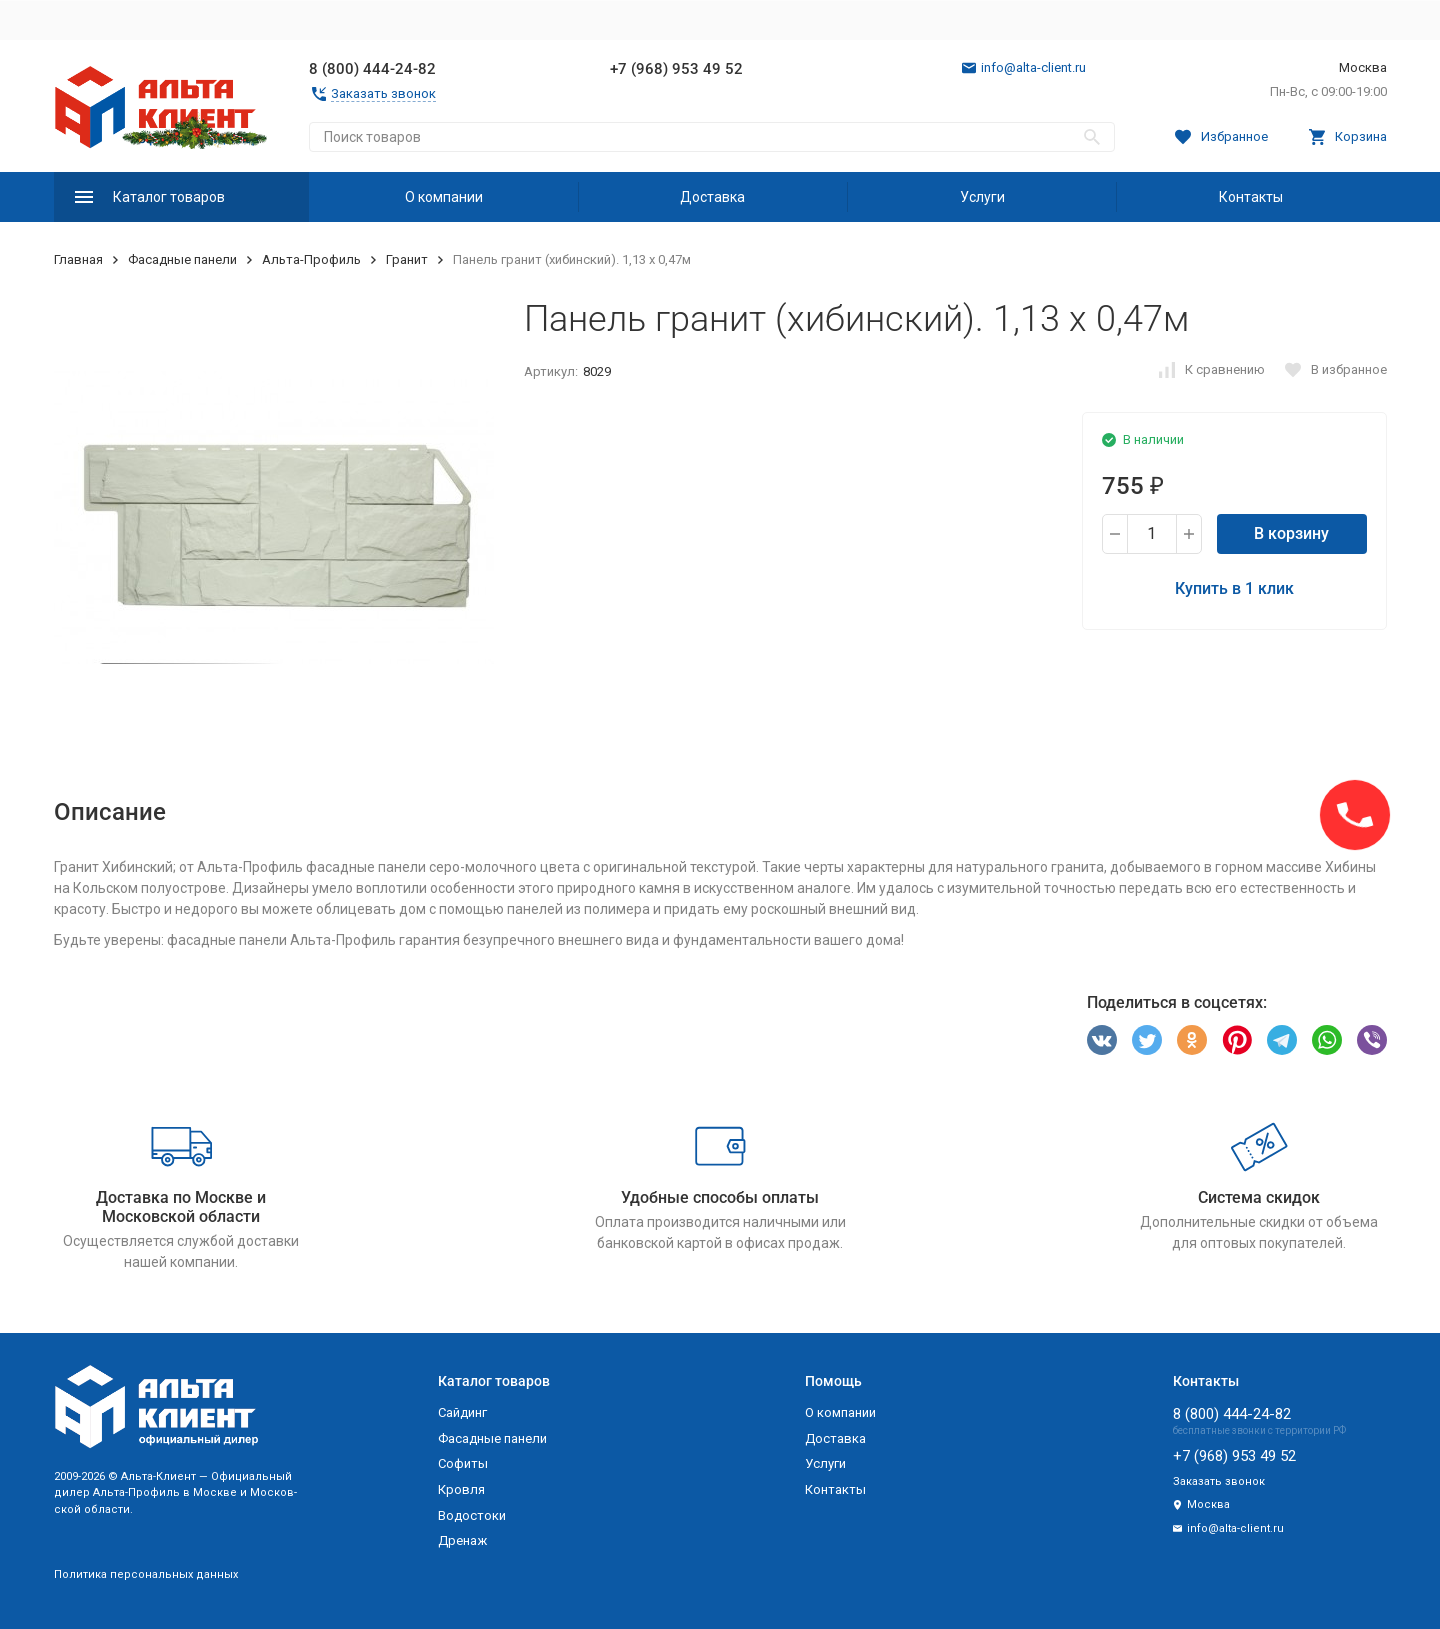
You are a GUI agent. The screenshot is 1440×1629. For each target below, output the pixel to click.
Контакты (1251, 197)
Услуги (982, 197)
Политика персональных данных (146, 1574)
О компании (444, 197)
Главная (78, 259)
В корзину (1291, 533)
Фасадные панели (182, 259)
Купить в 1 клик (1234, 588)
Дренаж (462, 1540)
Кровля (461, 1489)
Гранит (407, 259)
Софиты (463, 1463)
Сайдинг (462, 1412)
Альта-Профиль (311, 259)
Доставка (712, 197)
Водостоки (472, 1515)
